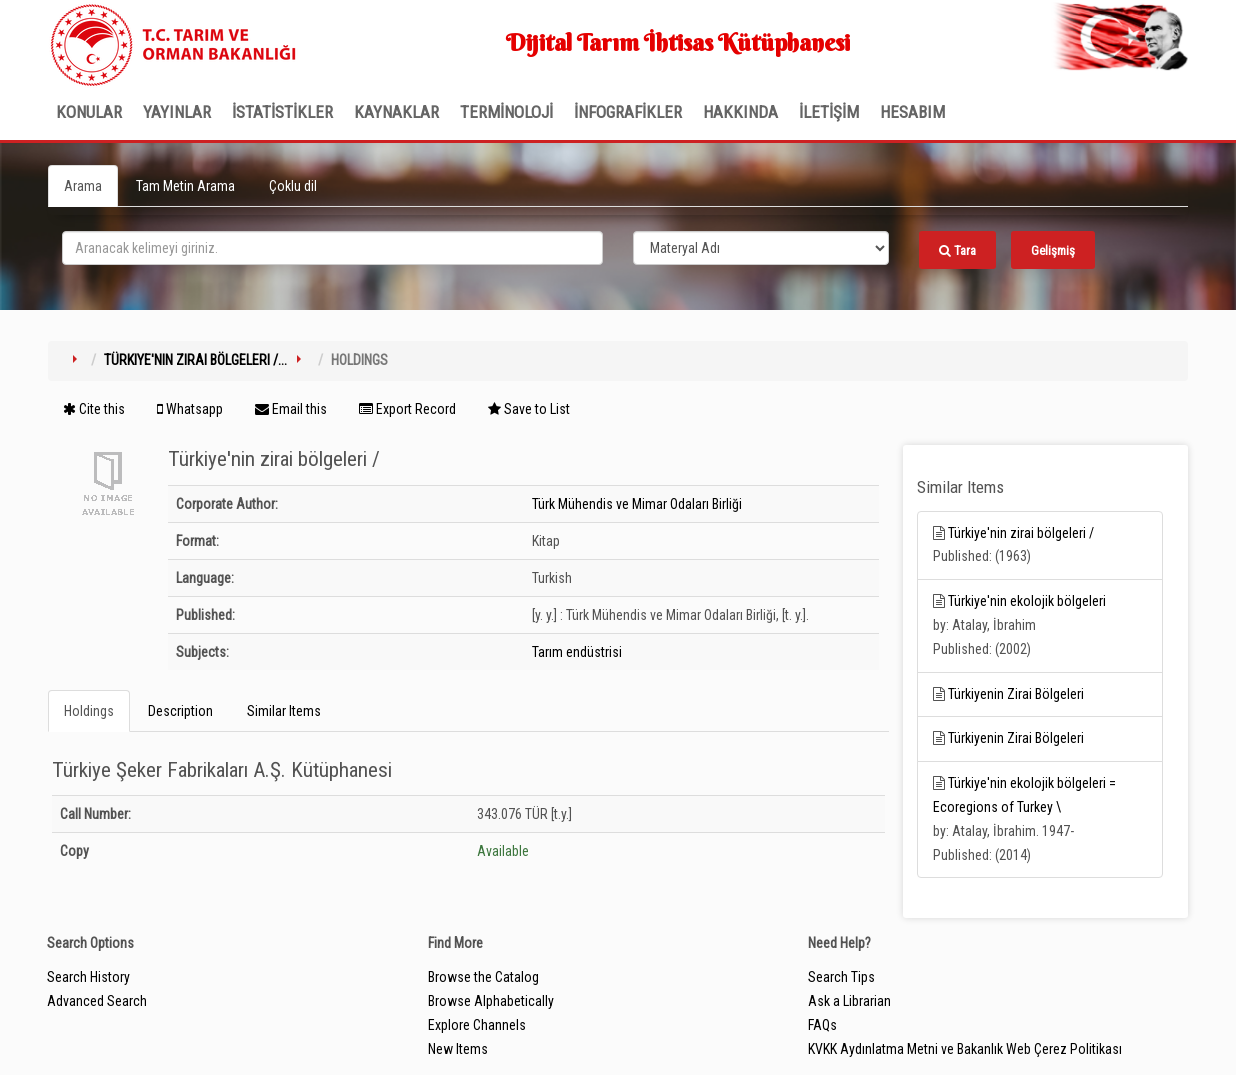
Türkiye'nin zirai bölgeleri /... (195, 360)
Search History (88, 977)
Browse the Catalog (483, 977)
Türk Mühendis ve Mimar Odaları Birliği (637, 504)
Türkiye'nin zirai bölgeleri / (1021, 533)
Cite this (94, 409)
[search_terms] (332, 248)
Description (180, 711)
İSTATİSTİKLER (282, 112)
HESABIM (912, 112)
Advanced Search (97, 1001)
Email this (291, 409)
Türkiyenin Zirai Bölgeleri (1016, 694)
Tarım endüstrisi (577, 652)
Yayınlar (177, 112)
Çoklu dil (293, 186)
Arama (83, 186)
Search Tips (841, 977)
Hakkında (740, 112)
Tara (957, 250)
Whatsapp (190, 409)
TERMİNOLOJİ (506, 112)
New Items (458, 1049)
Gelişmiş (1053, 250)
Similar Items (284, 711)
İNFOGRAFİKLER (628, 112)
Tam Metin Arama (185, 186)
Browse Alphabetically (491, 1001)
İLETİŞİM (829, 112)
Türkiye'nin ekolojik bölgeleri (1027, 601)
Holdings (89, 711)
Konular (89, 112)
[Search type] (761, 248)
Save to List (529, 409)
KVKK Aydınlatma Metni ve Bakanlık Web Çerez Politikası (965, 1049)
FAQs (822, 1025)
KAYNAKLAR (396, 112)
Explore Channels (477, 1025)
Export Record (407, 409)
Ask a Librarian (849, 1001)
